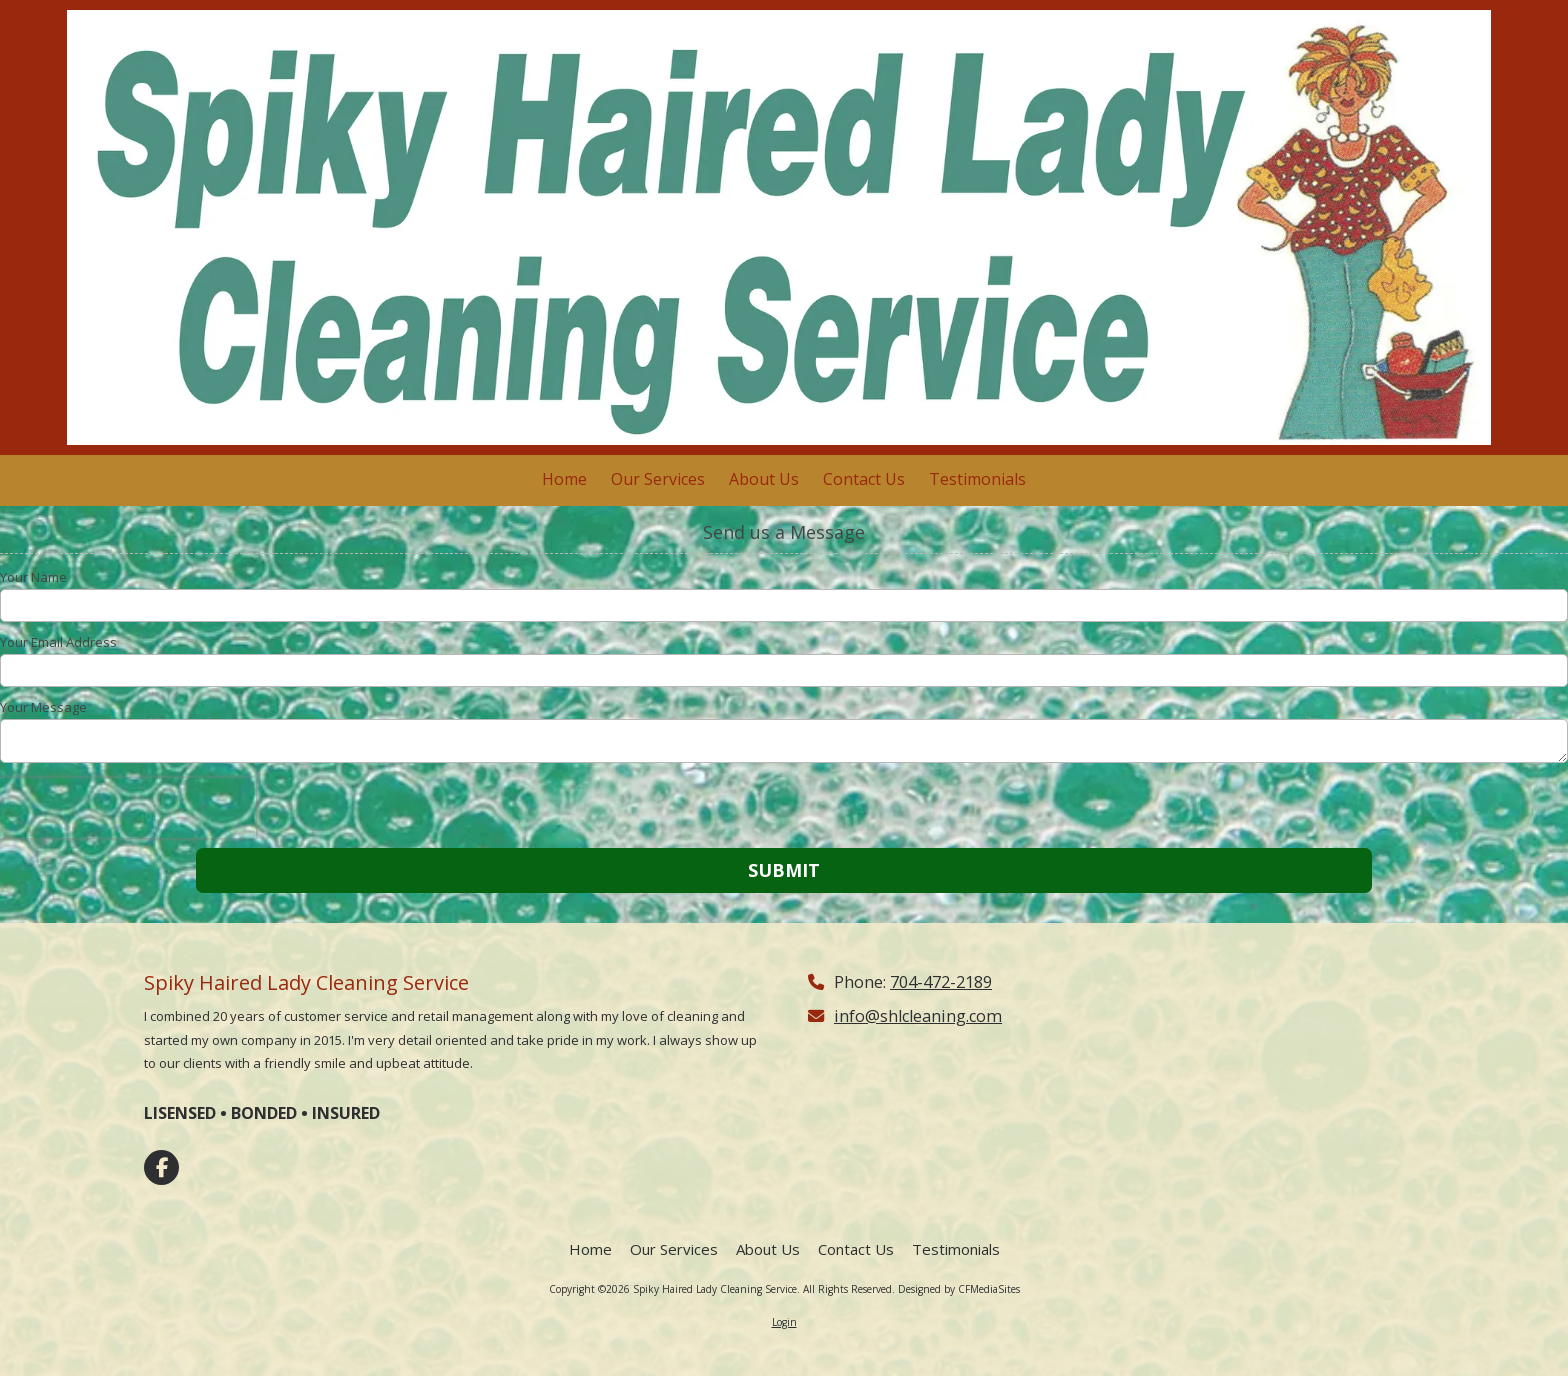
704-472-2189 (941, 982)
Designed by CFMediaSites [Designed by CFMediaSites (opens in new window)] (959, 1289)
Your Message (43, 707)
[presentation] (128, 808)
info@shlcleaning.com (918, 1016)
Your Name (33, 577)
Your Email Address (58, 642)
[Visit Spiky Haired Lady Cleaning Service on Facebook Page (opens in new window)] (161, 1167)
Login (784, 1322)
